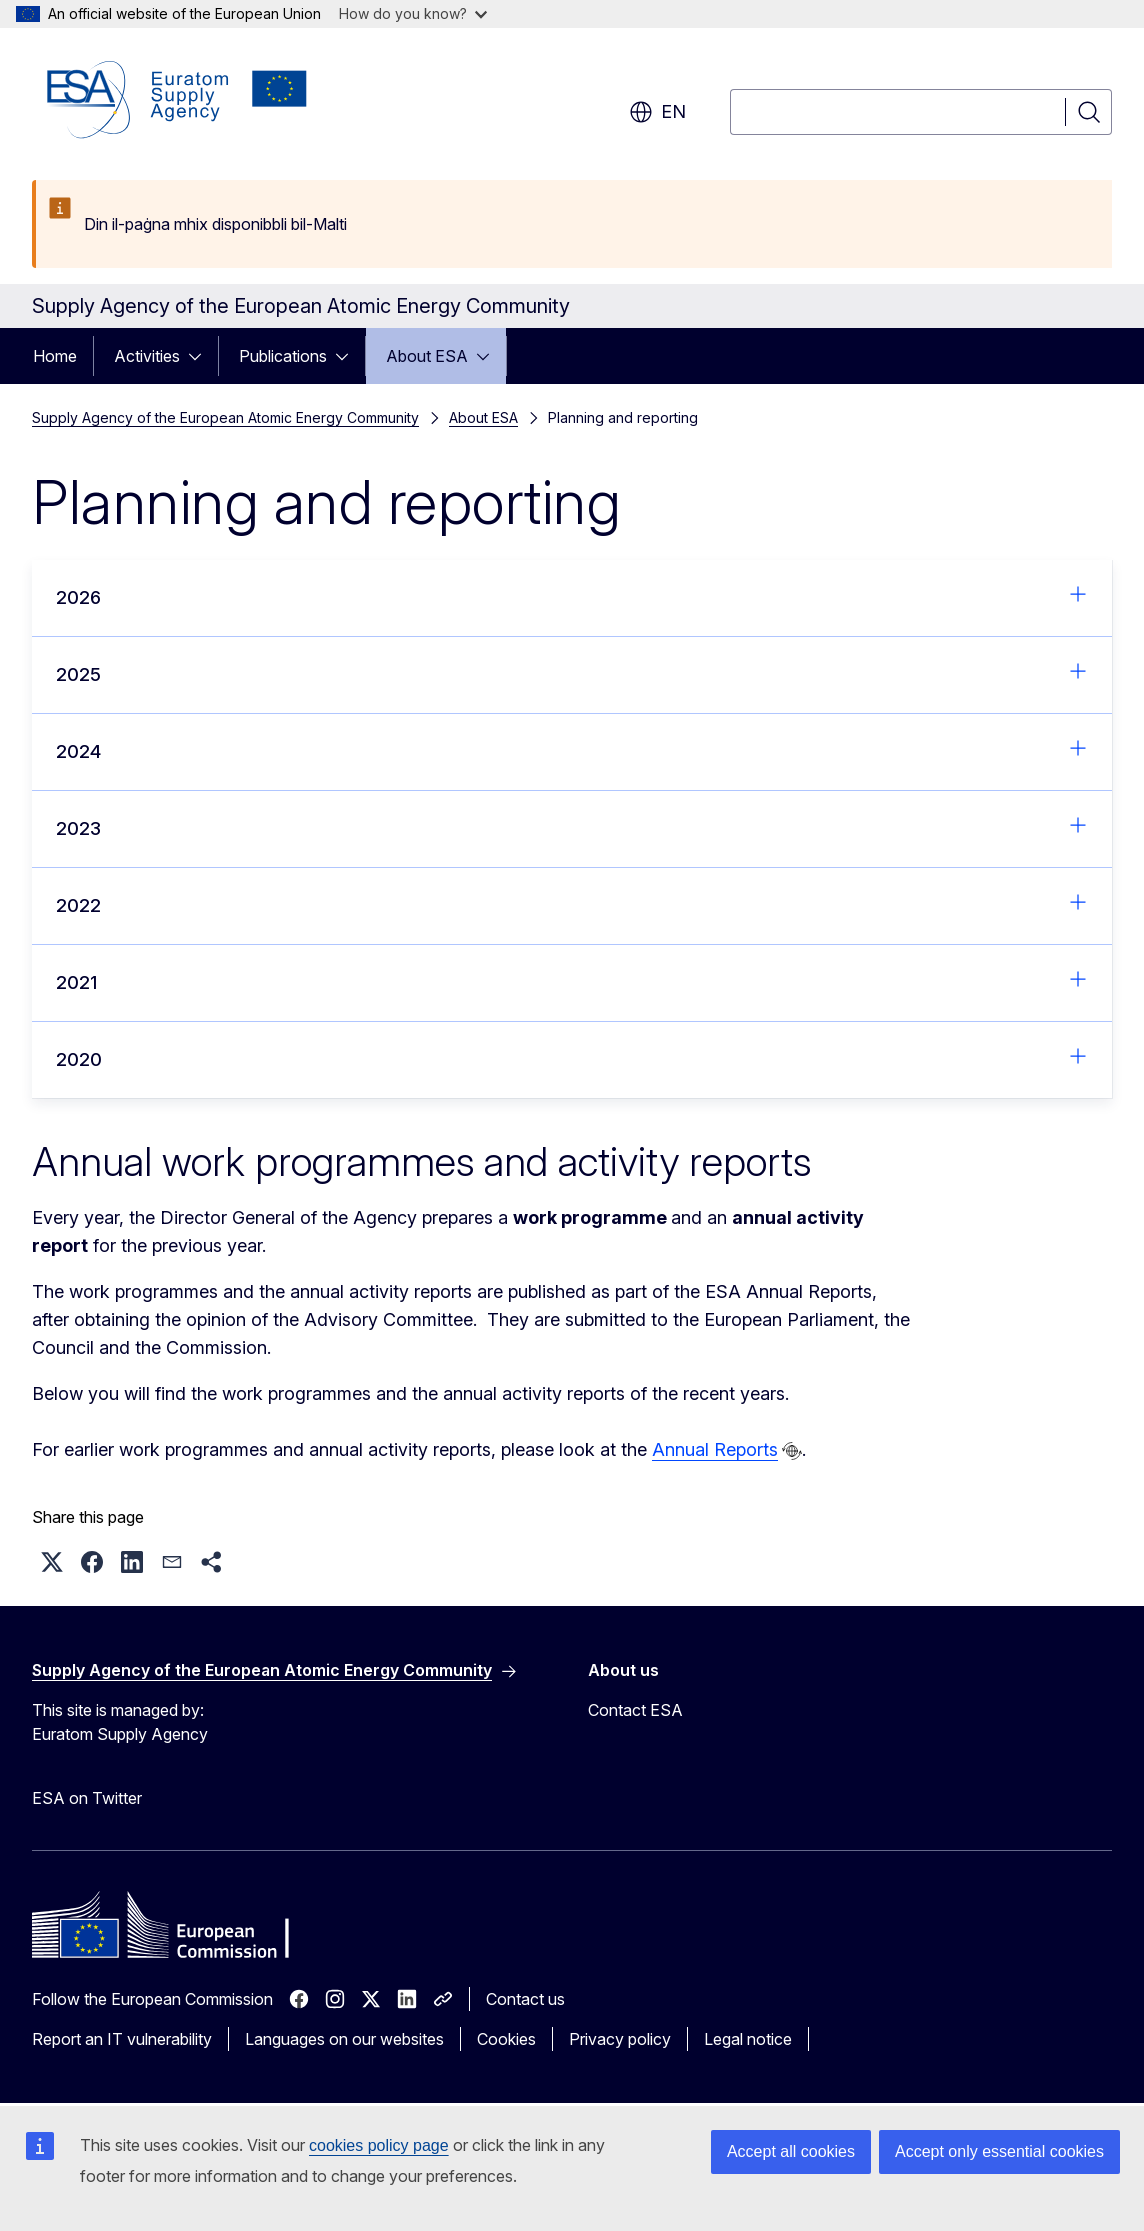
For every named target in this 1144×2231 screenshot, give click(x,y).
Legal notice (748, 2039)
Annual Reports (715, 1449)
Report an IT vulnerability (122, 2039)
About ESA (427, 356)
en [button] (657, 112)
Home (55, 356)
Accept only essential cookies (999, 2151)
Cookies (506, 2039)
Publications (283, 356)
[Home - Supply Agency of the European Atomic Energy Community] (177, 100)
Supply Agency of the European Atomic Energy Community (225, 417)
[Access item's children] (201, 356)
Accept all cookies (791, 2151)
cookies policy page (379, 2145)
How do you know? (413, 13)
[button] (52, 1562)
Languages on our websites (344, 2039)
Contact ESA (635, 1710)
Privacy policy (620, 2039)
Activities (147, 356)
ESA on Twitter (87, 1798)
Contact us (525, 1999)
